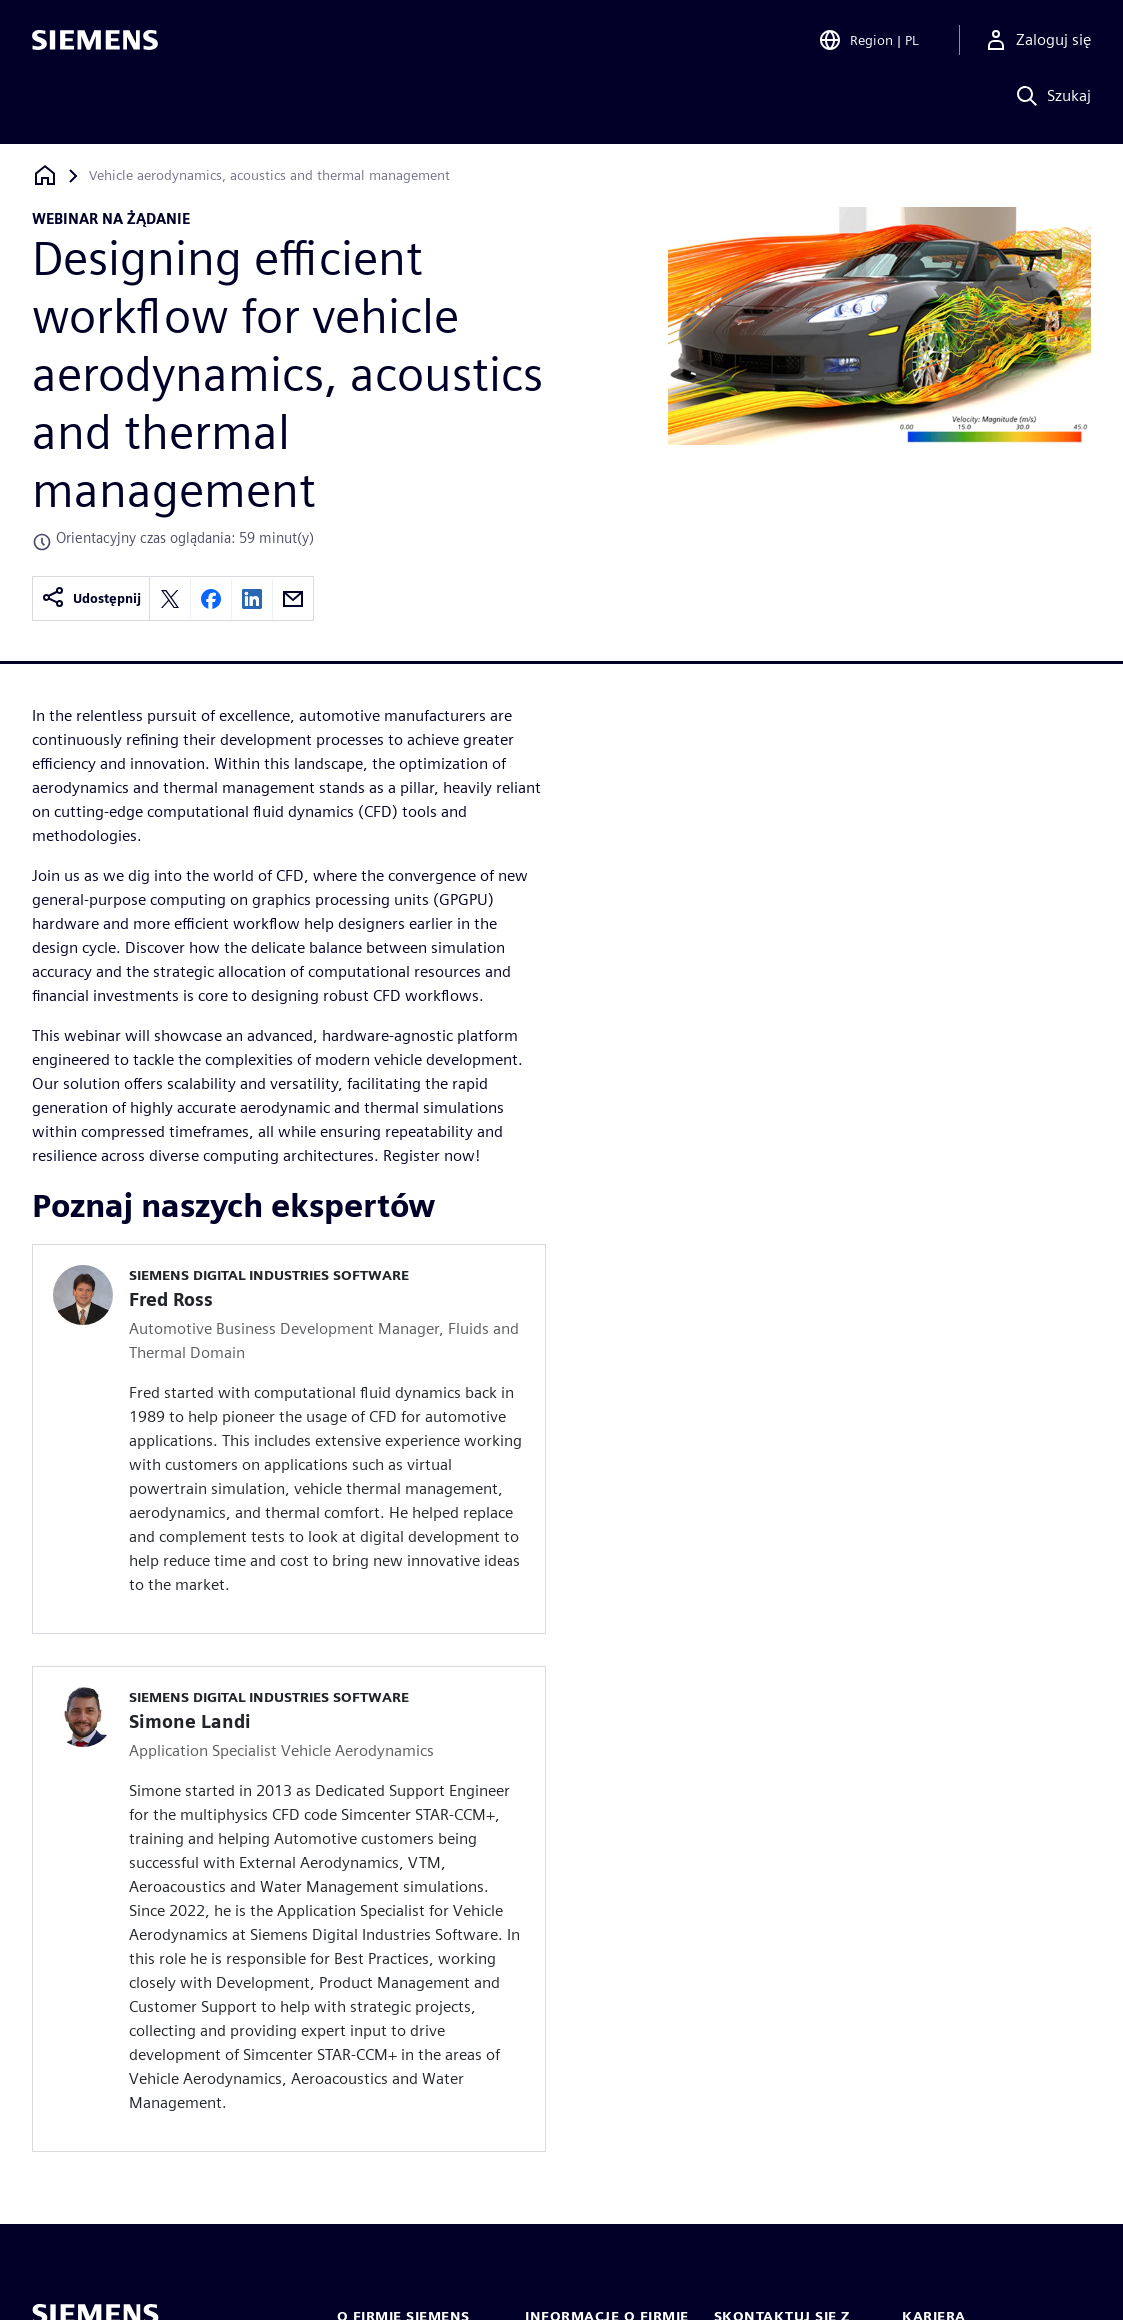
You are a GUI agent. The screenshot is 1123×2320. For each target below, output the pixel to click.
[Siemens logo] (95, 44)
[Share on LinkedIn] (252, 599)
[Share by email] (293, 599)
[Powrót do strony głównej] (45, 175)
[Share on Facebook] (211, 599)
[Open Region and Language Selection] (868, 44)
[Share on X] (170, 599)
